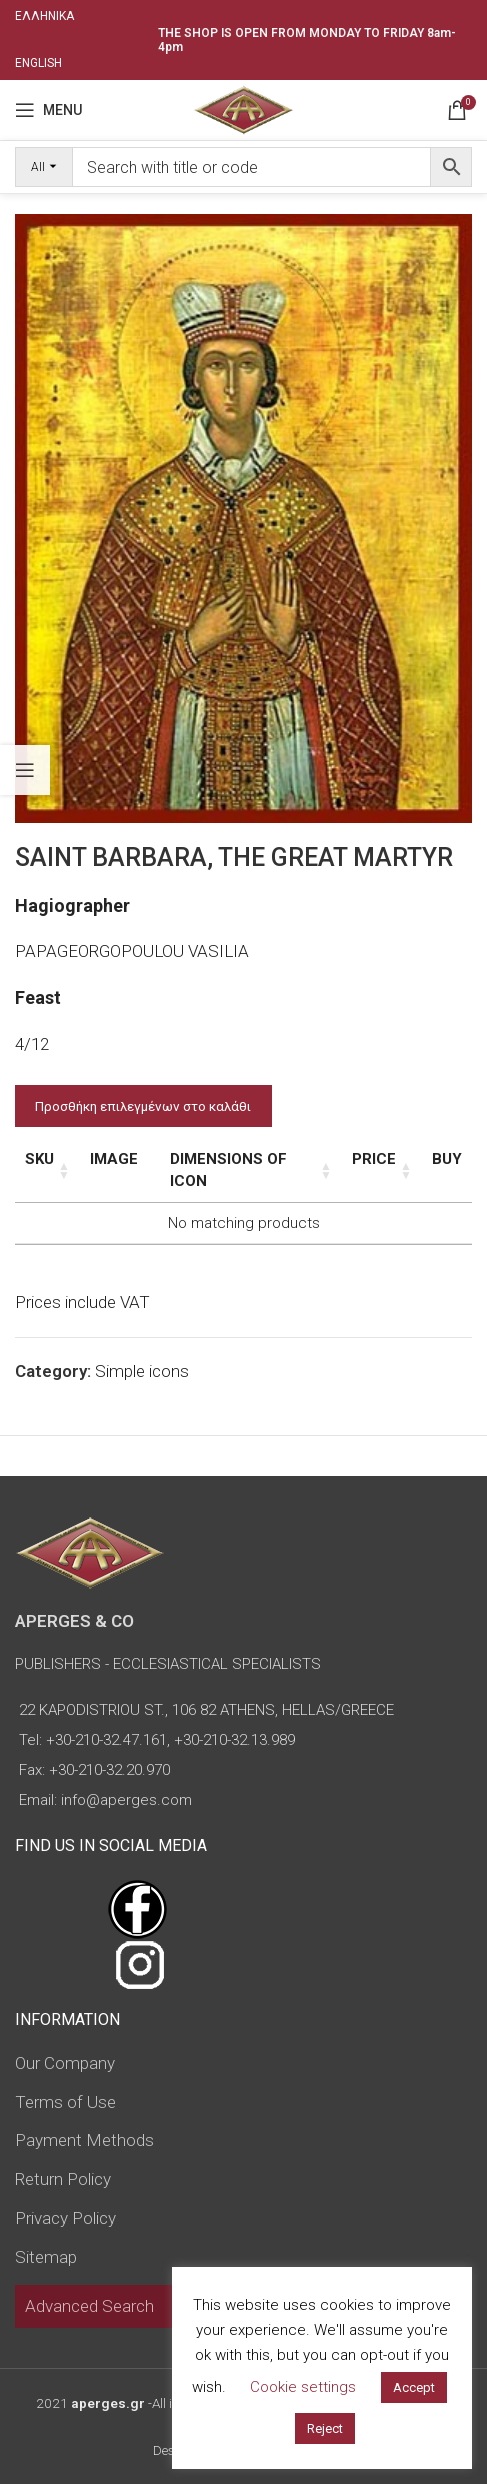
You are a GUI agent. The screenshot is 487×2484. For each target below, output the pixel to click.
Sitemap (46, 2257)
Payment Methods (84, 2140)
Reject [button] (325, 2428)
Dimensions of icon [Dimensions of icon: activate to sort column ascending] (228, 1170)
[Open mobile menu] (48, 110)
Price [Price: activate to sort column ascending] (374, 1159)
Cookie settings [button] (303, 2387)
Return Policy (63, 2179)
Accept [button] (414, 2387)
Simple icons (142, 1371)
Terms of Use (65, 2102)
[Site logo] (243, 108)
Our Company (65, 2063)
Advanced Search (89, 2306)
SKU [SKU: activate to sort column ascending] (39, 1159)
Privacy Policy (65, 2218)
